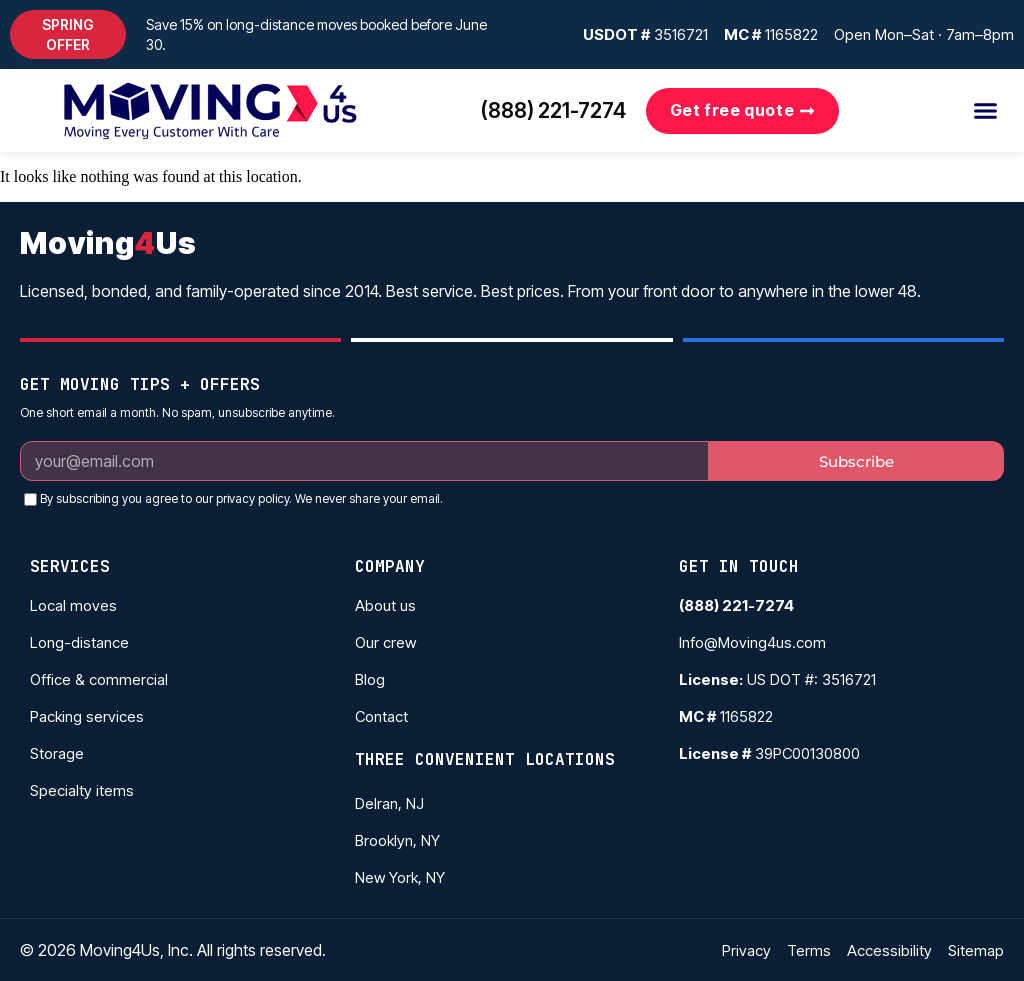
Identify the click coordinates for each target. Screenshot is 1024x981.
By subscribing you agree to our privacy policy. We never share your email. (241, 498)
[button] (68, 34)
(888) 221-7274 (553, 110)
